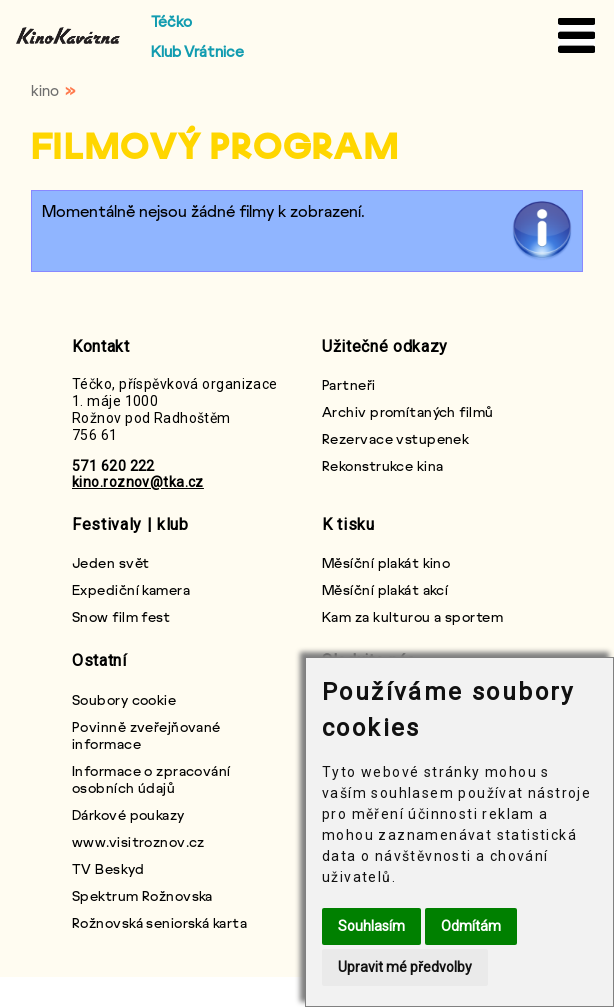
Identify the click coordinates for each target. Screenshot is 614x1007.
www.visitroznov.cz (138, 841)
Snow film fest (121, 616)
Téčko (171, 21)
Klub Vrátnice (197, 51)
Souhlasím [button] (371, 926)
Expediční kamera (131, 589)
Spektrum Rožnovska (142, 895)
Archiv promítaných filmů (408, 411)
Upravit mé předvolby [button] (405, 967)
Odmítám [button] (471, 926)
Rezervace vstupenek (395, 438)
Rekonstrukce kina (382, 465)
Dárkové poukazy (128, 814)
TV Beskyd (108, 868)
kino (45, 90)
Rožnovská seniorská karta (159, 922)
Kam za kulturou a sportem (412, 616)
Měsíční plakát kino (386, 562)
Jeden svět (110, 562)
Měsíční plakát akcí (385, 589)
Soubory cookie (124, 699)
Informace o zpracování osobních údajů (151, 779)
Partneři (349, 384)
